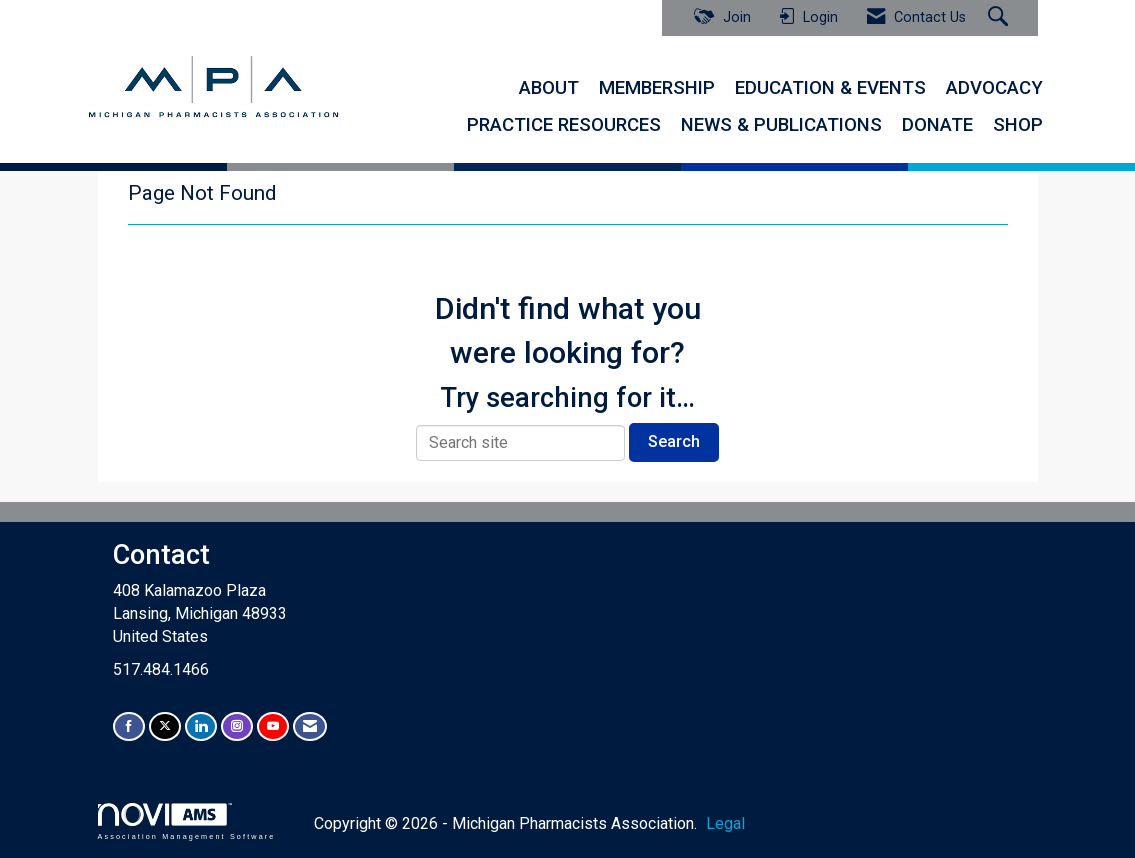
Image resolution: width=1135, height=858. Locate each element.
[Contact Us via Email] (310, 726)
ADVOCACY (994, 88)
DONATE (937, 125)
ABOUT (549, 88)
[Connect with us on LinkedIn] (201, 726)
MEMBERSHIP (657, 88)
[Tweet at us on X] (165, 726)
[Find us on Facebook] (129, 726)
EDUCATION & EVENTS (830, 88)
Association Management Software (187, 821)
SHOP (1018, 125)
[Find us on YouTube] (273, 726)
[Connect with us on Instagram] (237, 726)
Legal (725, 823)
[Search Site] (1000, 18)
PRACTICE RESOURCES (564, 125)
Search (674, 441)
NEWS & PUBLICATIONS (781, 125)
